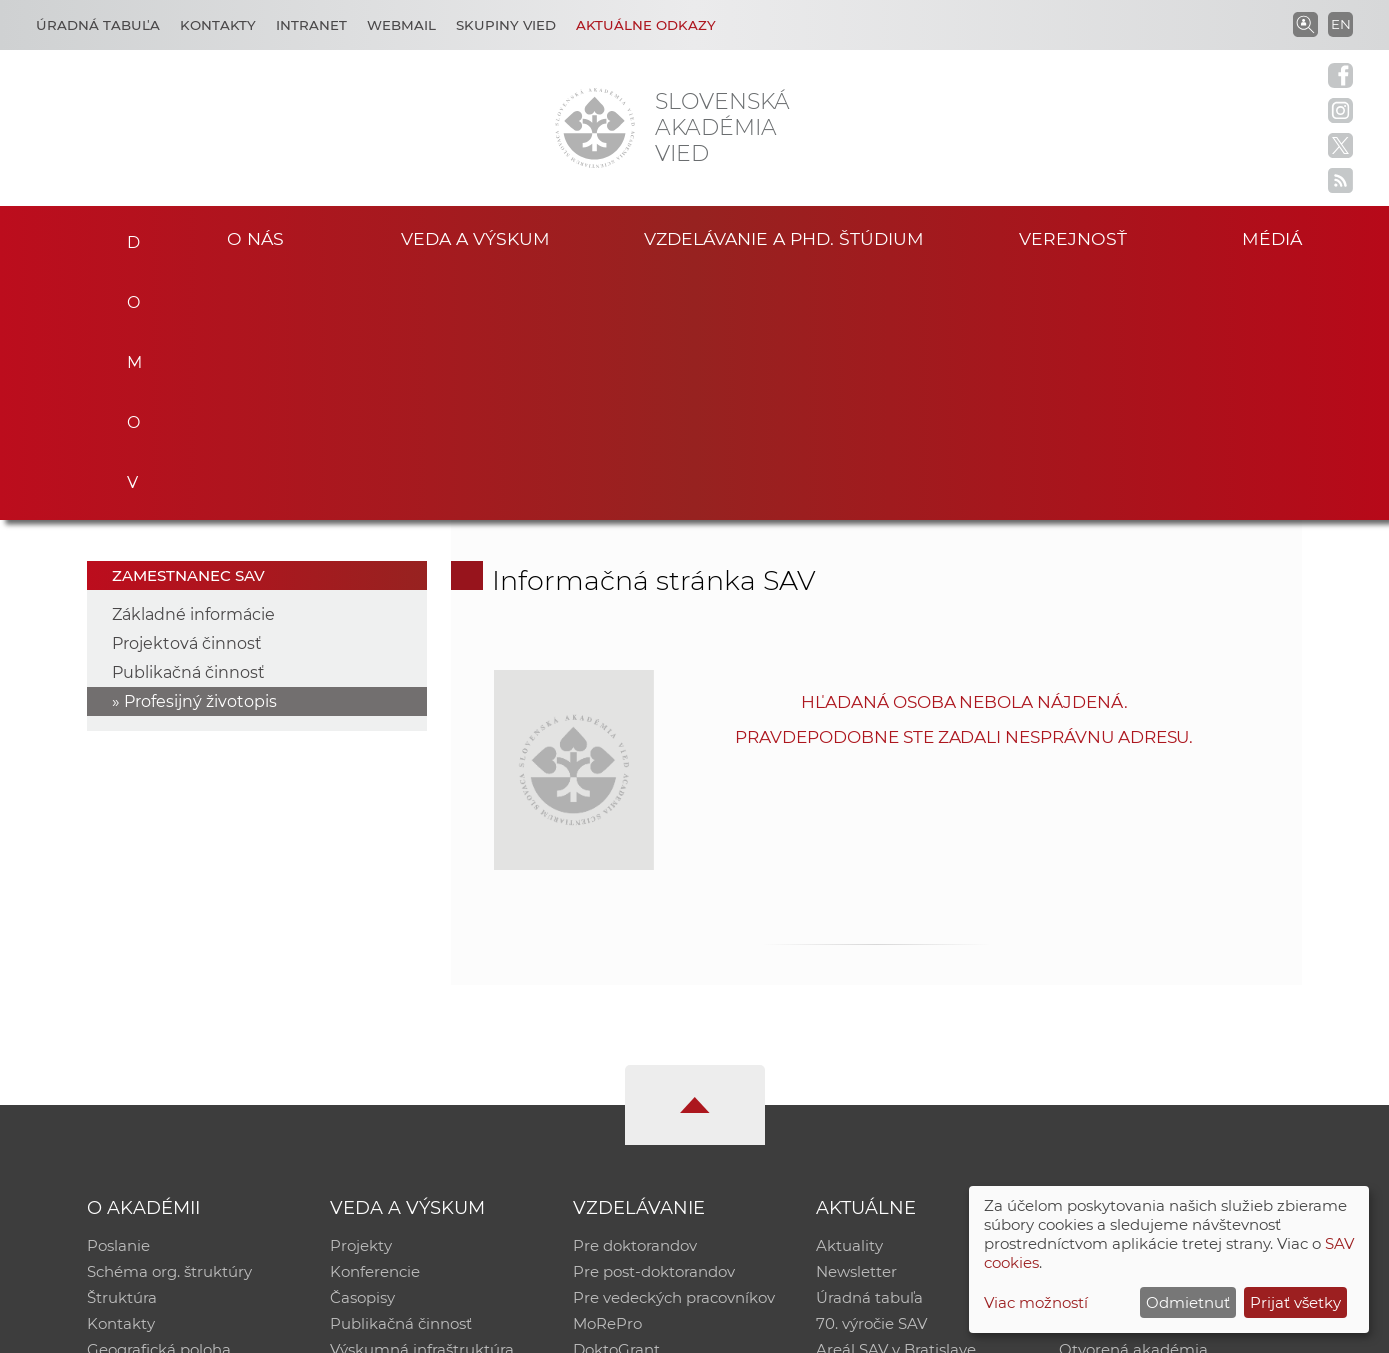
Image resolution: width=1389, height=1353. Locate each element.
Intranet (311, 25)
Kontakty (218, 25)
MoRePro (607, 1075)
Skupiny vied (506, 25)
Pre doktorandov (635, 997)
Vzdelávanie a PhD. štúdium (784, 238)
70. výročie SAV (871, 1075)
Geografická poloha (159, 1101)
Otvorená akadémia (1133, 1101)
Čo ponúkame (869, 1127)
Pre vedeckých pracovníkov (674, 1049)
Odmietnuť (1188, 1302)
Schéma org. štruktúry (169, 1023)
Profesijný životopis (200, 453)
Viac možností (1036, 1302)
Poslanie (118, 997)
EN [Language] (1341, 24)
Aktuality (849, 997)
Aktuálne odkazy (646, 25)
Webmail (401, 25)
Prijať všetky (1295, 1302)
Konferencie (375, 1023)
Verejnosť (1073, 238)
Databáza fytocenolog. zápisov (1171, 1049)
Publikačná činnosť (188, 424)
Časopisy (362, 1049)
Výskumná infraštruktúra (422, 1101)
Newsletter (856, 1023)
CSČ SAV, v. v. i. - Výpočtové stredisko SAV (385, 1328)
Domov (127, 236)
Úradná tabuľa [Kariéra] (98, 25)
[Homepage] (595, 128)
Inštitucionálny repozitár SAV (1166, 997)
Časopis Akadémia (1128, 1075)
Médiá (1272, 238)
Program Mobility (637, 1127)
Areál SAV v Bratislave (896, 1101)
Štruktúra (122, 1049)
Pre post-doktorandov (654, 1023)
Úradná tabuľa (869, 1049)
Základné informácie (193, 366)
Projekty (361, 997)
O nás (255, 238)
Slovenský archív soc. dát (1150, 1023)
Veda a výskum (475, 238)
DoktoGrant (616, 1101)
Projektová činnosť (187, 395)
